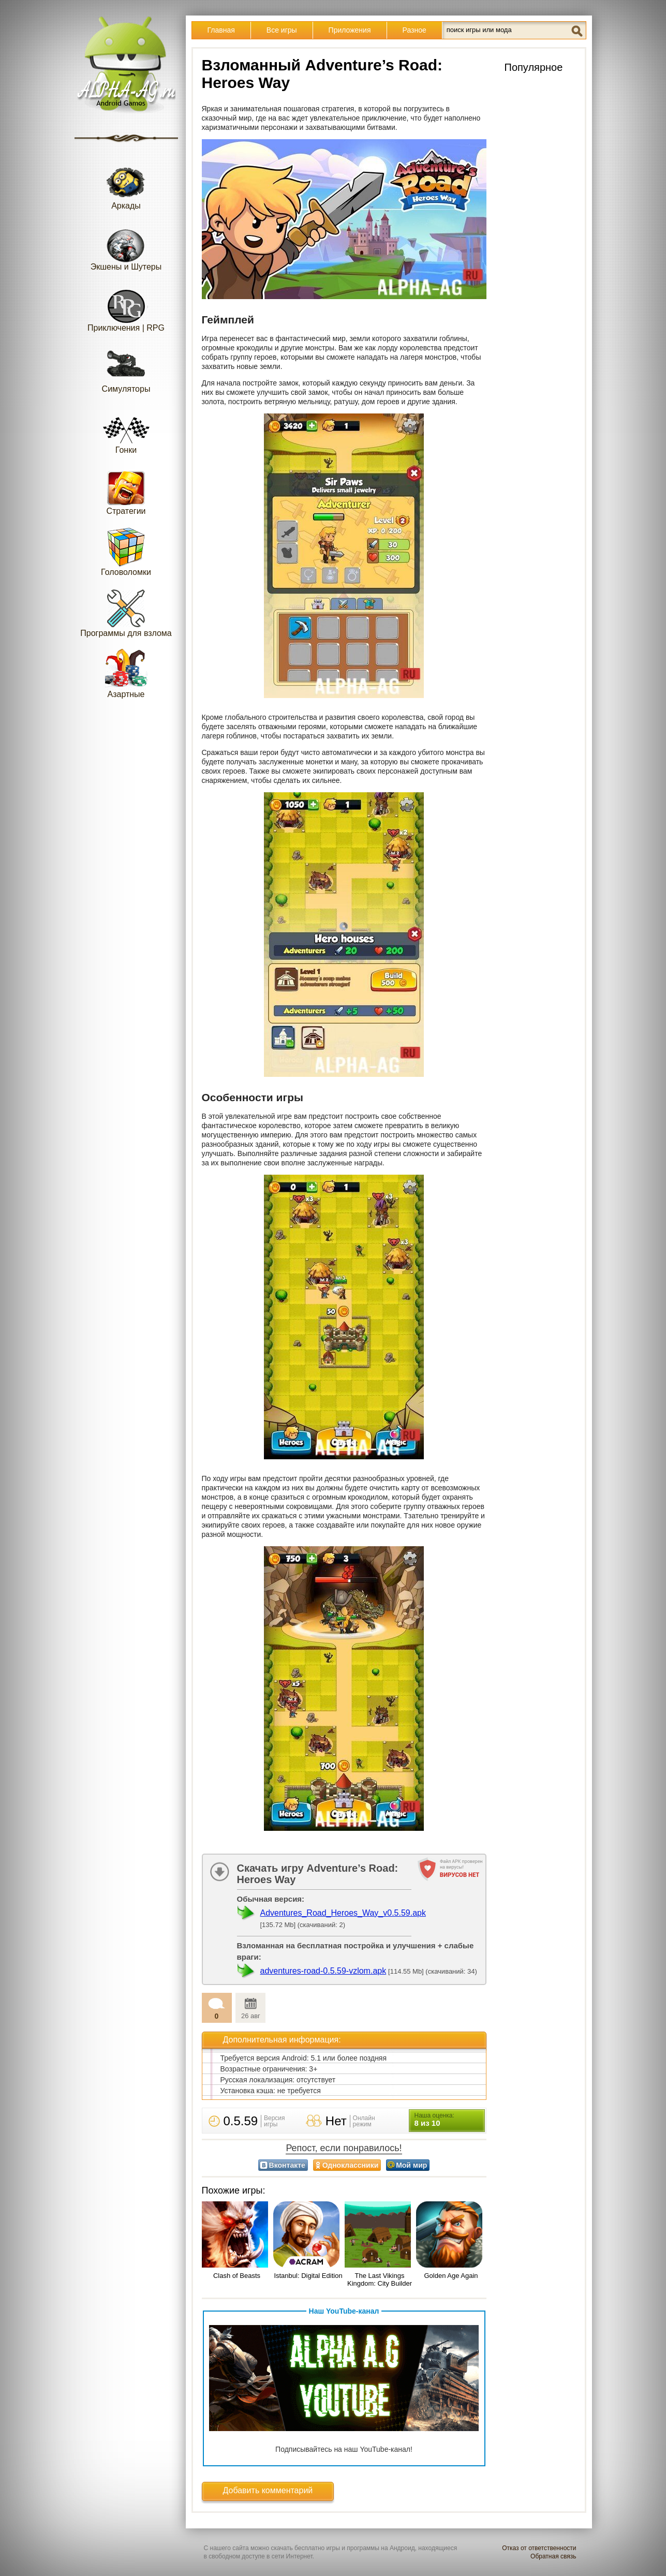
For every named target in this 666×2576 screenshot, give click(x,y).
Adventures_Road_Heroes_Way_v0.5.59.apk (343, 1912)
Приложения (350, 30)
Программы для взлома (125, 612)
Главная (221, 30)
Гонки (126, 429)
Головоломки (126, 551)
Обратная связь (553, 2556)
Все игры (282, 30)
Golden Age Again (451, 2275)
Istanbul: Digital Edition (308, 2275)
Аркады (126, 185)
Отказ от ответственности (539, 2548)
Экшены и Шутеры (126, 246)
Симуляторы (126, 368)
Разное (414, 30)
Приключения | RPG (126, 307)
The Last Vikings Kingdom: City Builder (379, 2279)
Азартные (126, 673)
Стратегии (126, 490)
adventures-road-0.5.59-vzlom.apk (323, 1970)
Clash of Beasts (236, 2275)
